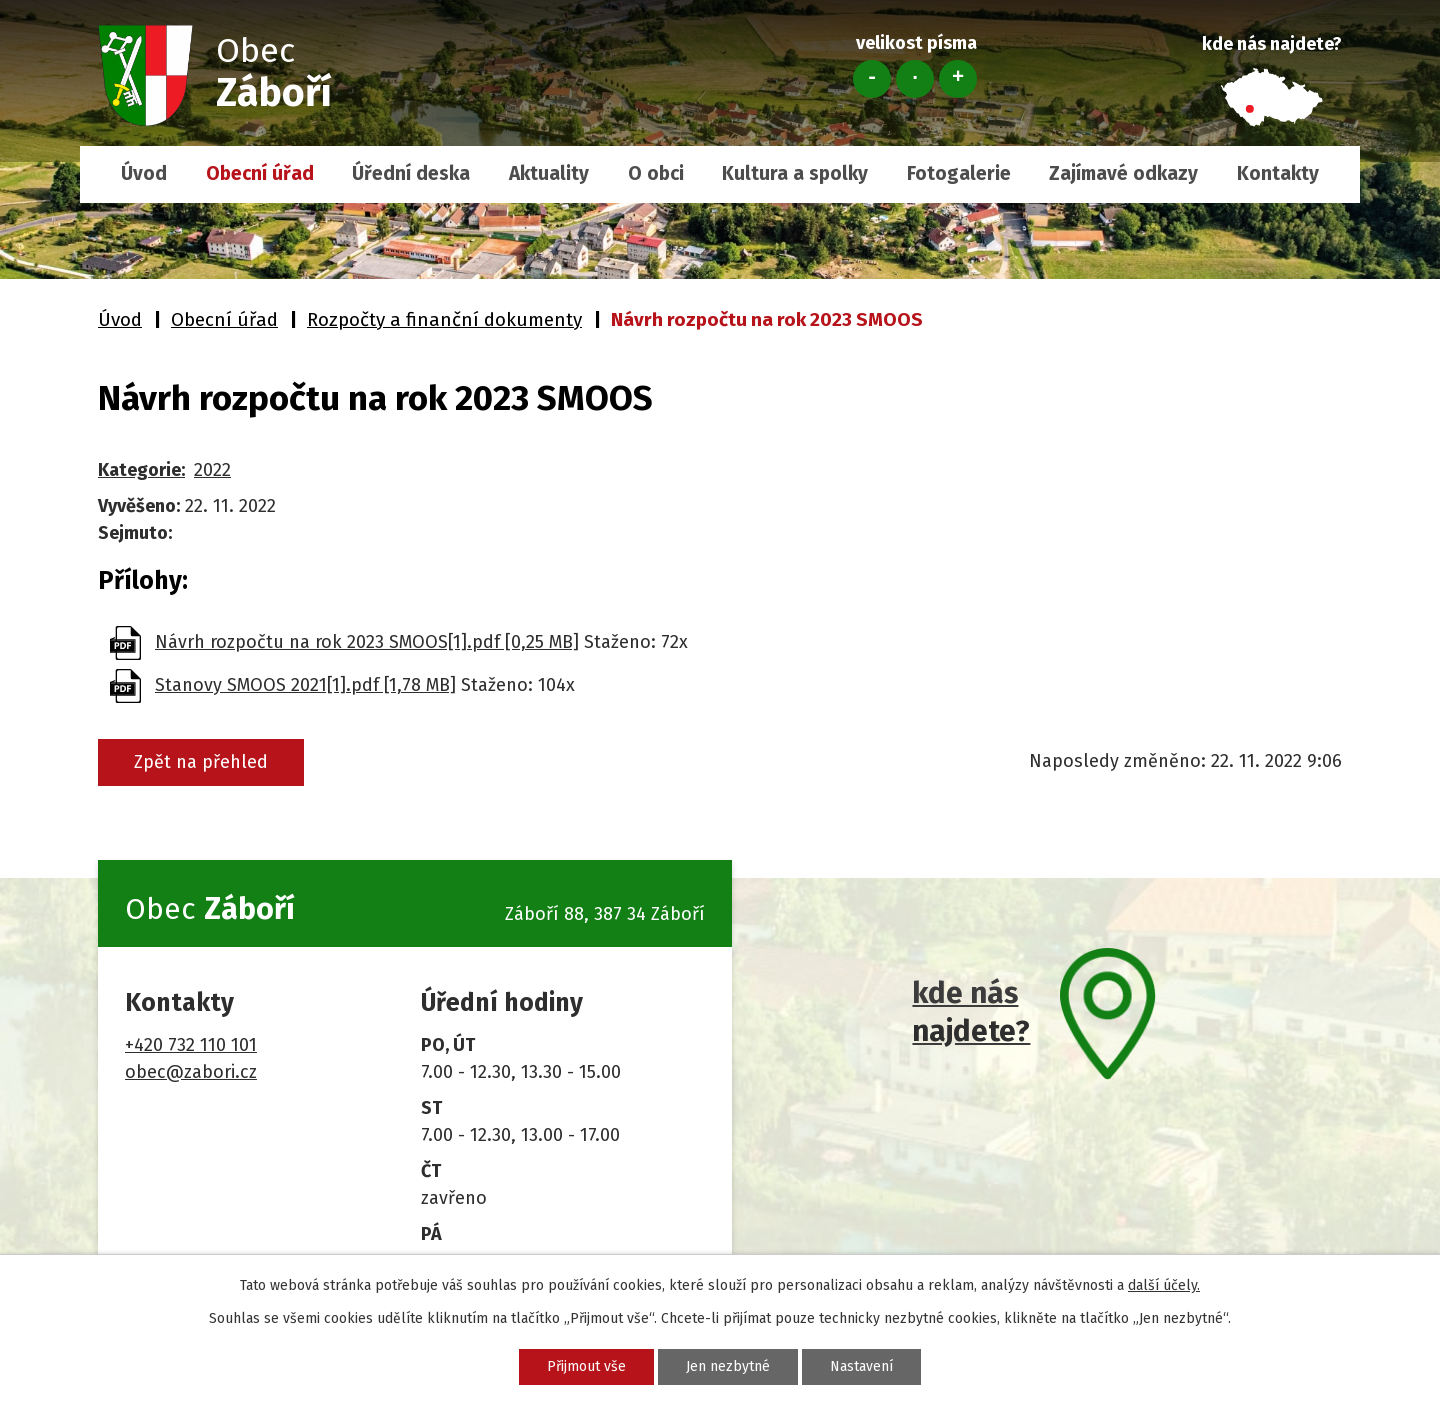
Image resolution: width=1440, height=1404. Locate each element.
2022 (212, 470)
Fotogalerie (959, 173)
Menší (872, 79)
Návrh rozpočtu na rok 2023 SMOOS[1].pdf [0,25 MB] (367, 642)
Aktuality (549, 173)
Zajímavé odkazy (1123, 173)
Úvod (144, 173)
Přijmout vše (586, 1366)
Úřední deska (411, 173)
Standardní (915, 79)
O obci (656, 173)
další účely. (1164, 1285)
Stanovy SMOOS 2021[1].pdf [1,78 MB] (305, 685)
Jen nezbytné (728, 1366)
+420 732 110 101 (191, 1045)
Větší (958, 79)
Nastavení (861, 1366)
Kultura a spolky (795, 173)
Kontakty (1278, 173)
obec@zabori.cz (191, 1072)
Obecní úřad (260, 173)
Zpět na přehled (201, 762)
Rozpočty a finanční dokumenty (444, 319)
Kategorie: (141, 470)
